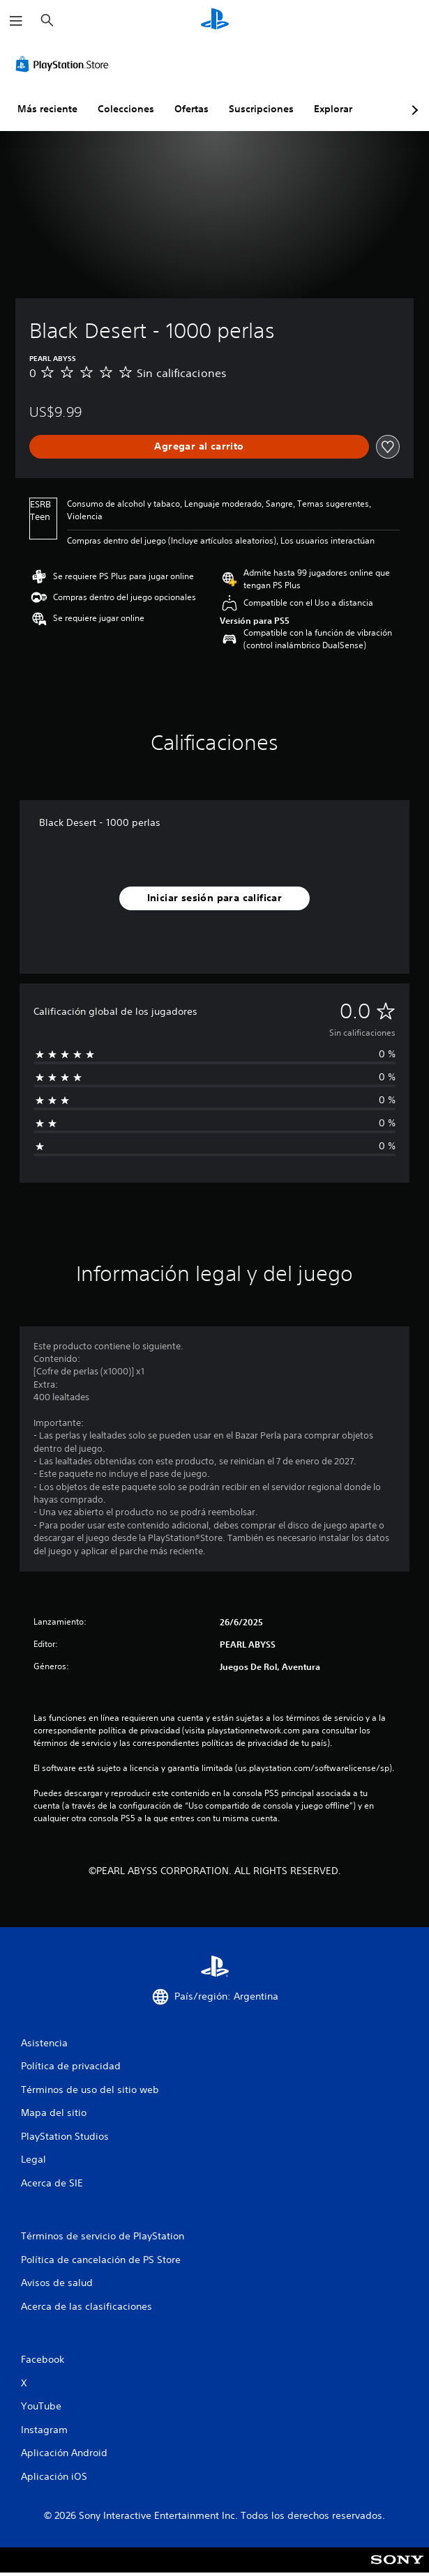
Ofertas (191, 108)
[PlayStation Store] (65, 64)
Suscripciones (261, 108)
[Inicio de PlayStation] (214, 20)
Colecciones (126, 108)
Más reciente (47, 108)
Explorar (333, 108)
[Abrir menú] (16, 21)
